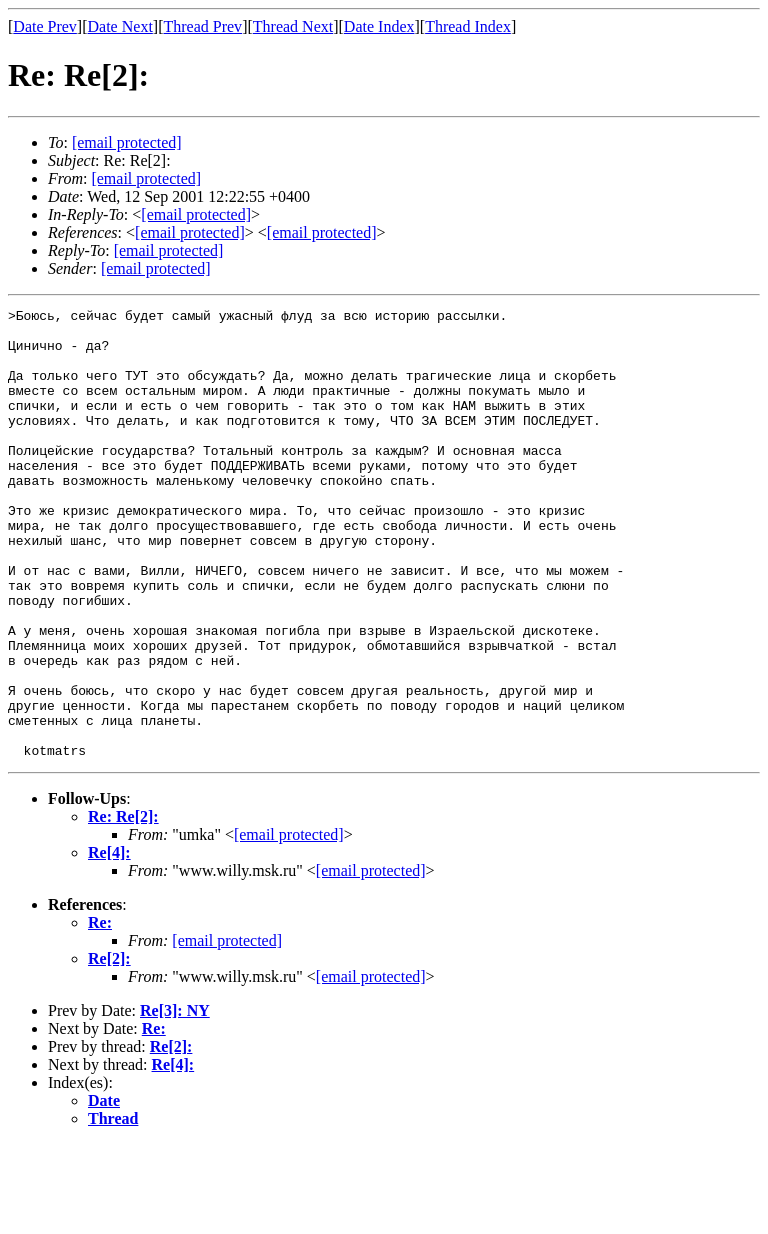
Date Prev (45, 26)
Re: (100, 1012)
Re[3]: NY (175, 1100)
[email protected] (289, 924)
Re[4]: (109, 942)
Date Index (379, 26)
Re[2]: (109, 1048)
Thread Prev (202, 26)
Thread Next (293, 26)
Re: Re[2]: (123, 906)
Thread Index (468, 26)
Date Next (120, 26)
